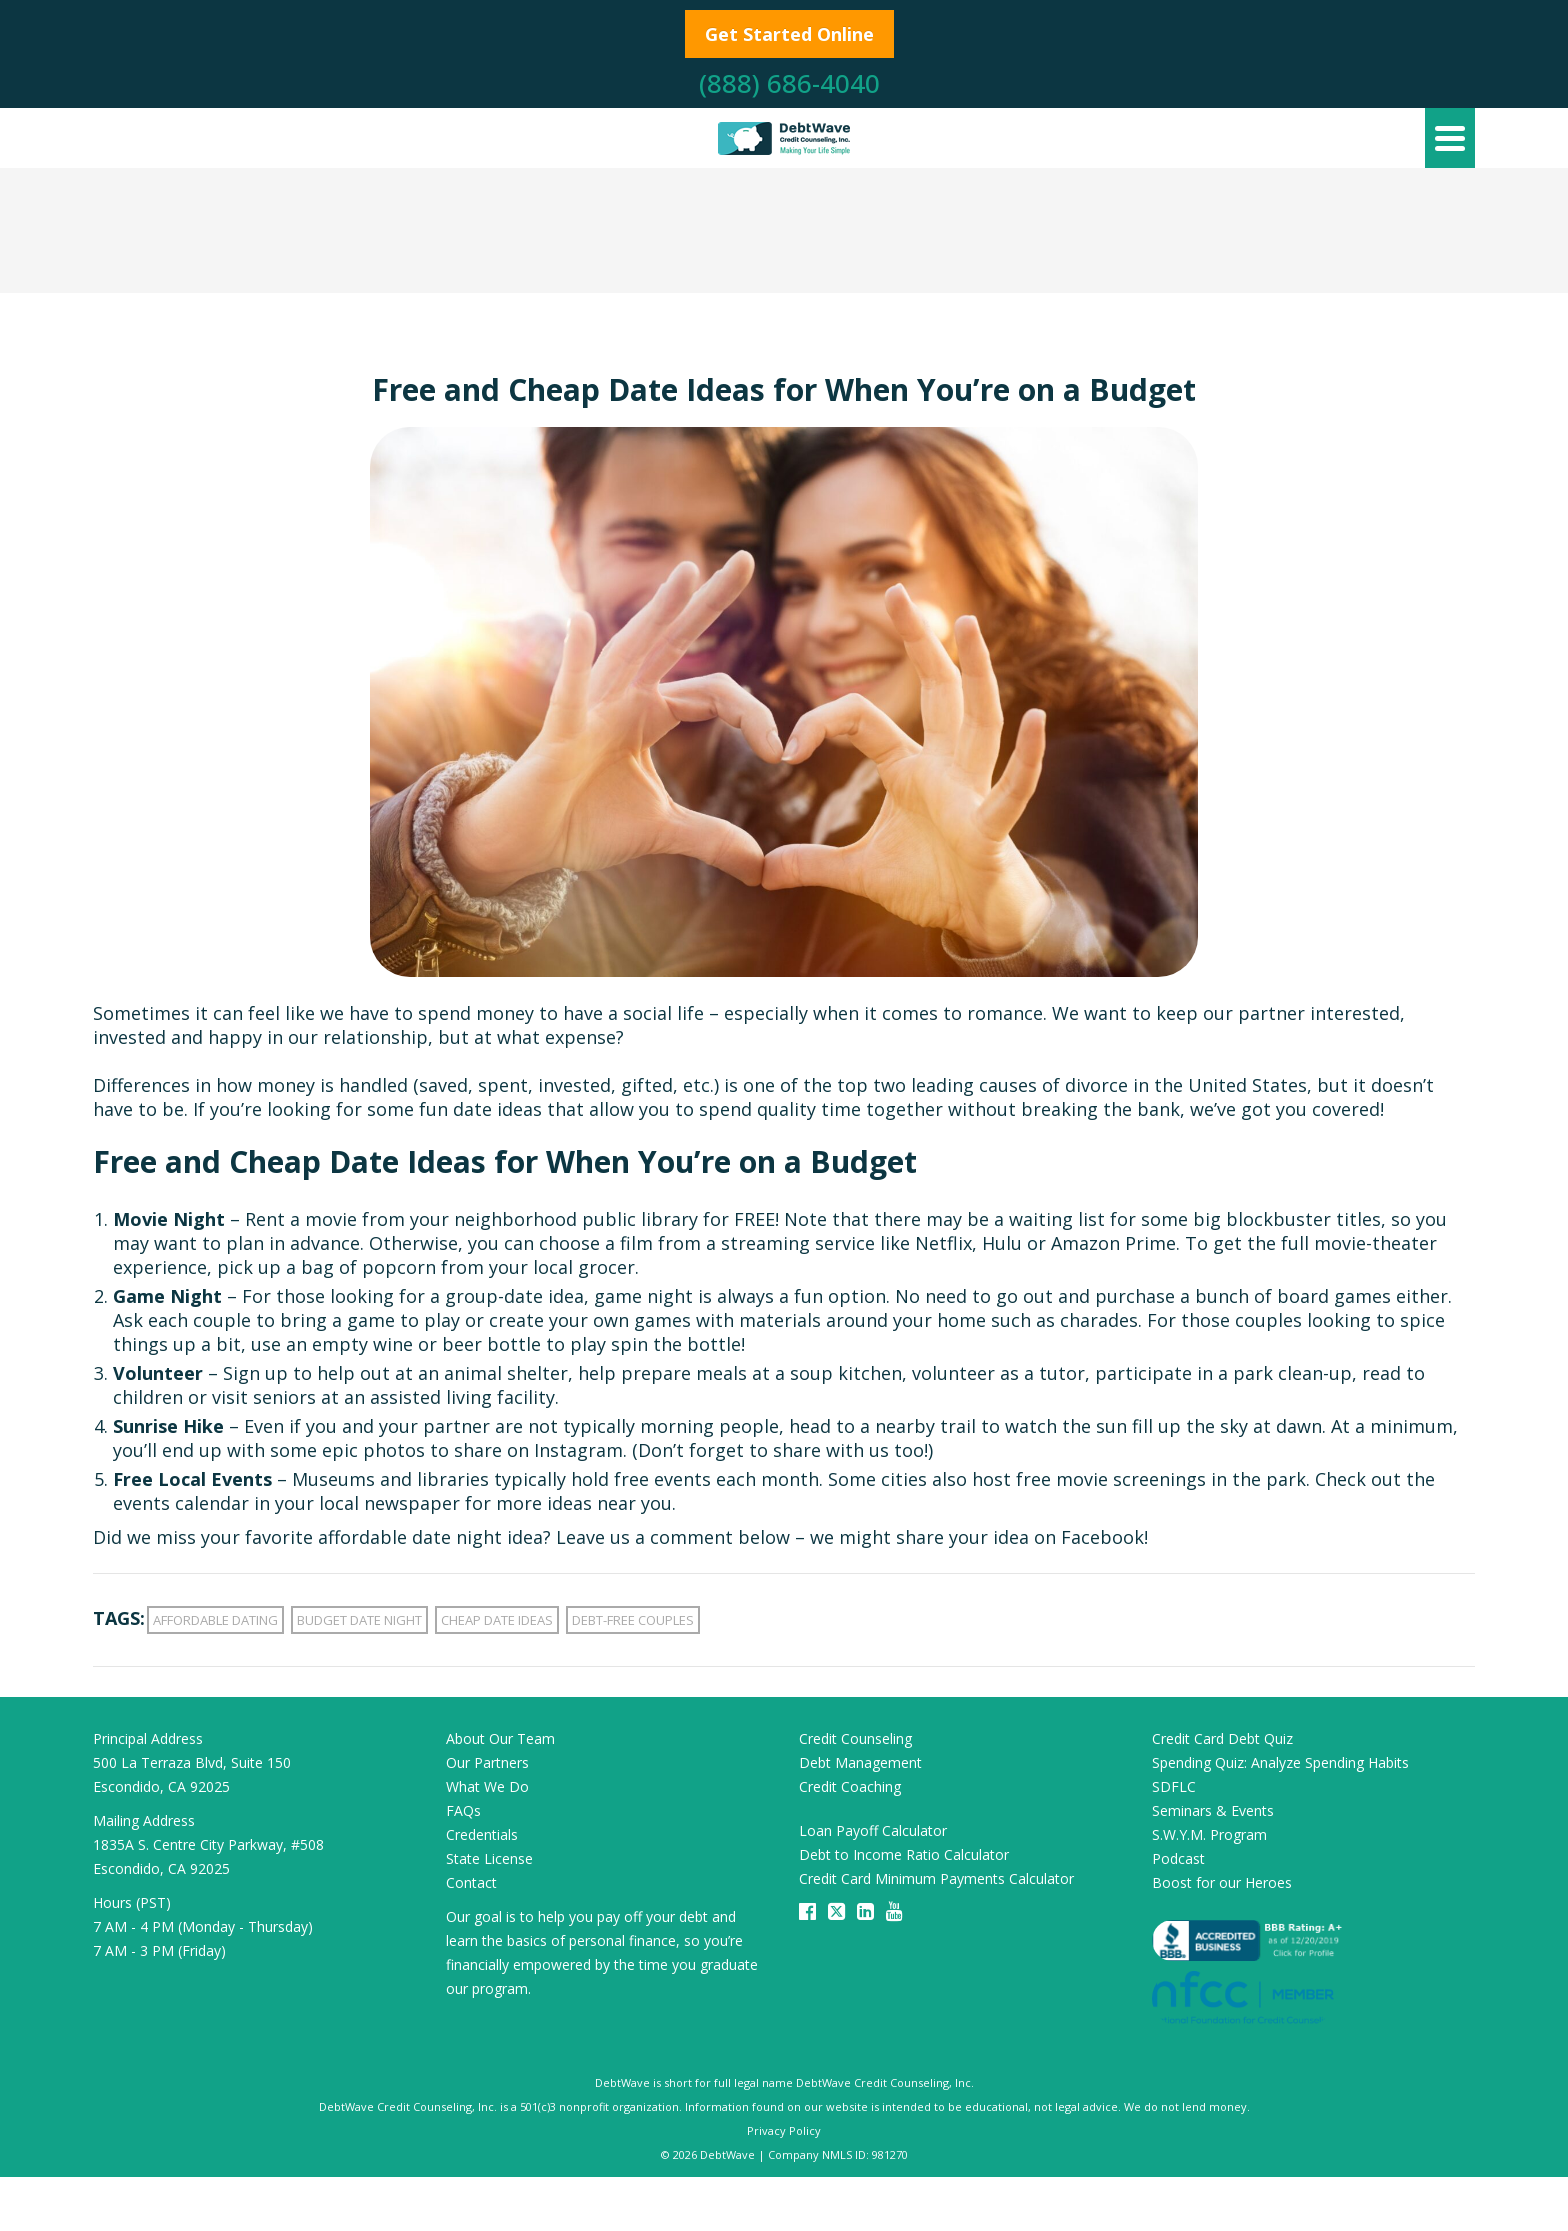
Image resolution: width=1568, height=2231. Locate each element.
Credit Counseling (855, 1738)
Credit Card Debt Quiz (1222, 1738)
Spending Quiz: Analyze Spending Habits (1280, 1762)
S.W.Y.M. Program (1209, 1834)
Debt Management (860, 1762)
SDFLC (1174, 1786)
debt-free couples (633, 1620)
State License (489, 1858)
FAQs (463, 1810)
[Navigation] (1450, 138)
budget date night (359, 1620)
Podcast (1178, 1858)
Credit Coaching (850, 1786)
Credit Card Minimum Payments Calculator (936, 1878)
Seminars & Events (1213, 1810)
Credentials (482, 1834)
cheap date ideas (497, 1620)
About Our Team (500, 1738)
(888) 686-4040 (789, 83)
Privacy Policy (784, 2130)
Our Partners (487, 1762)
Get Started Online (789, 34)
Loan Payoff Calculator (873, 1830)
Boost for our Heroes (1222, 1882)
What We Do (487, 1786)
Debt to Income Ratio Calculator (904, 1854)
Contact (471, 1882)
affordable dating (215, 1620)
